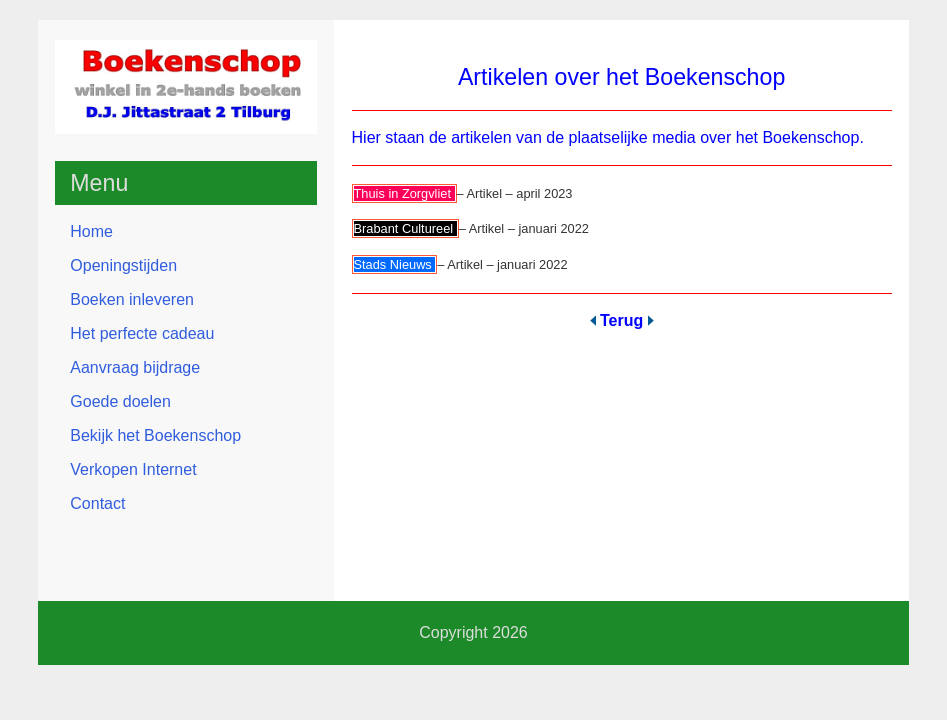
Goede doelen (120, 401)
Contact (97, 503)
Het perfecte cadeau (142, 333)
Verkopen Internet (133, 469)
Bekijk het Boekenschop (155, 435)
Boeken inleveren (132, 299)
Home (91, 231)
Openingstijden (123, 265)
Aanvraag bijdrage (135, 367)
